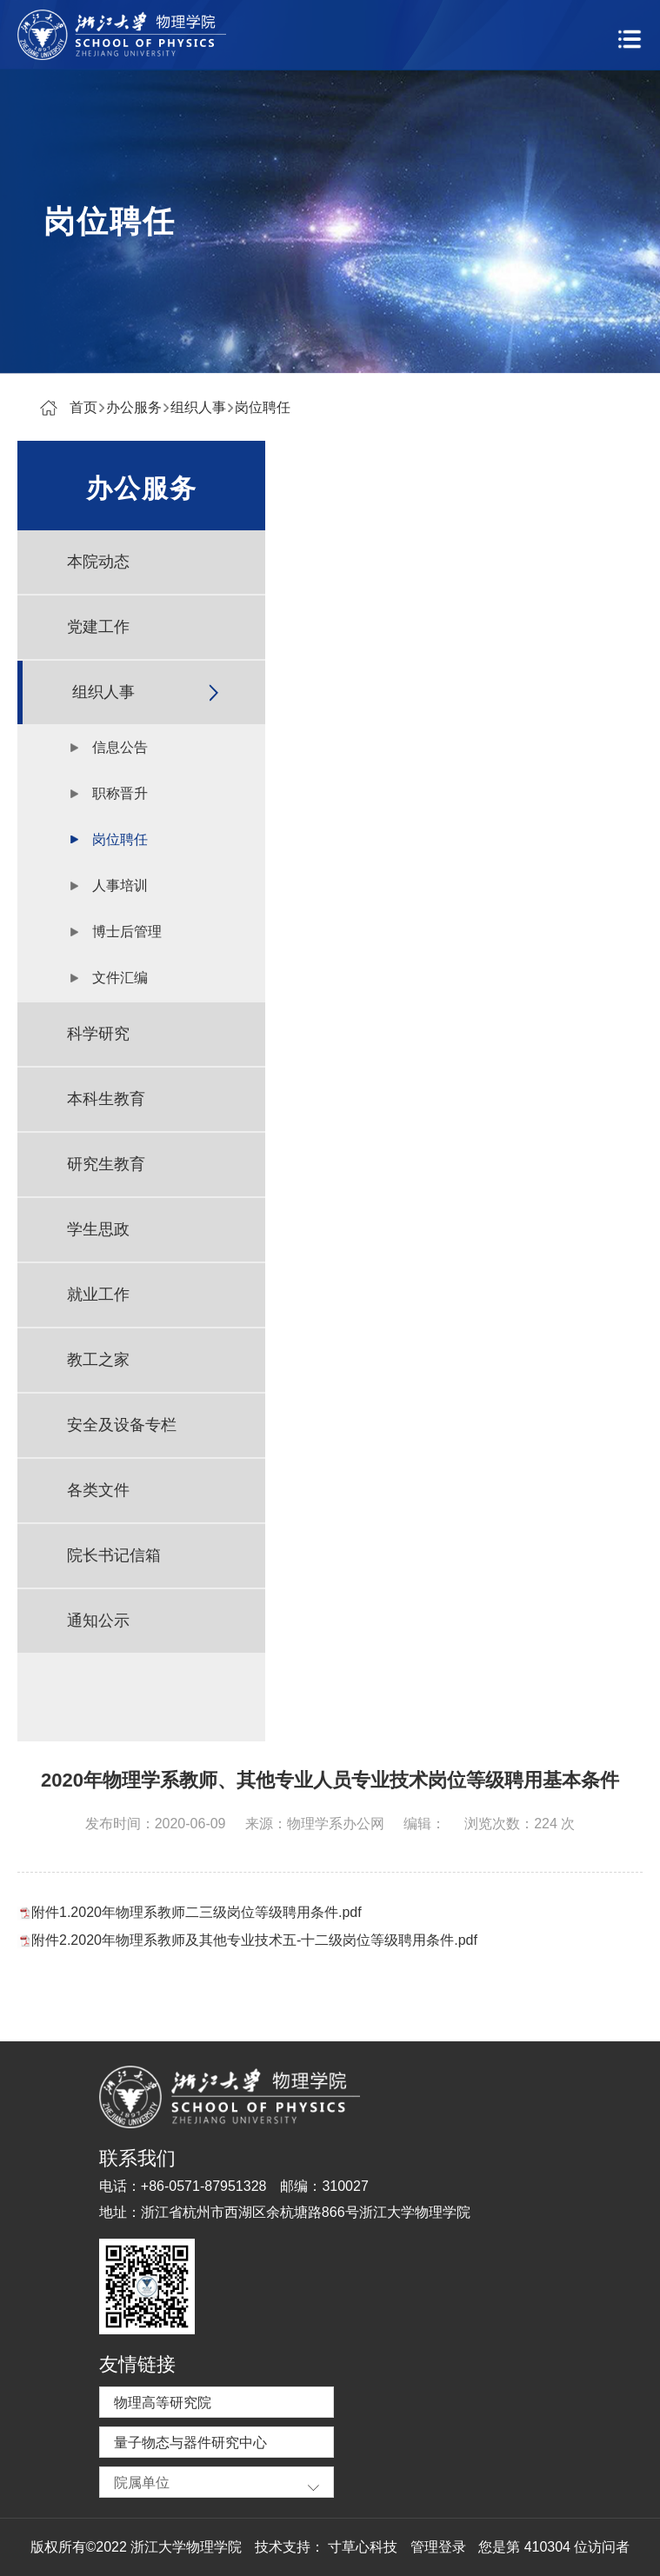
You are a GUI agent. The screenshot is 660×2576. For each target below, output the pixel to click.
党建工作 (98, 627)
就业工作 (98, 1294)
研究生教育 (106, 1164)
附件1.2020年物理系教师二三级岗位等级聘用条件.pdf (196, 1912)
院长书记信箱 (114, 1555)
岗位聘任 (262, 407)
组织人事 (198, 407)
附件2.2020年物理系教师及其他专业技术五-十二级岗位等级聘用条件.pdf (254, 1940)
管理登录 (438, 2546)
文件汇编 (120, 977)
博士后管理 (127, 931)
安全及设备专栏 (122, 1425)
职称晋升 (120, 793)
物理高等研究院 (162, 2402)
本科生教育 (106, 1099)
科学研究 (98, 1033)
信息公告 (120, 747)
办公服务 (134, 407)
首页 (83, 407)
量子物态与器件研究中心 (190, 2442)
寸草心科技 (362, 2546)
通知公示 (98, 1620)
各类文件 (98, 1490)
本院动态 (98, 561)
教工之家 (98, 1359)
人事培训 (120, 885)
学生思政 (98, 1229)
